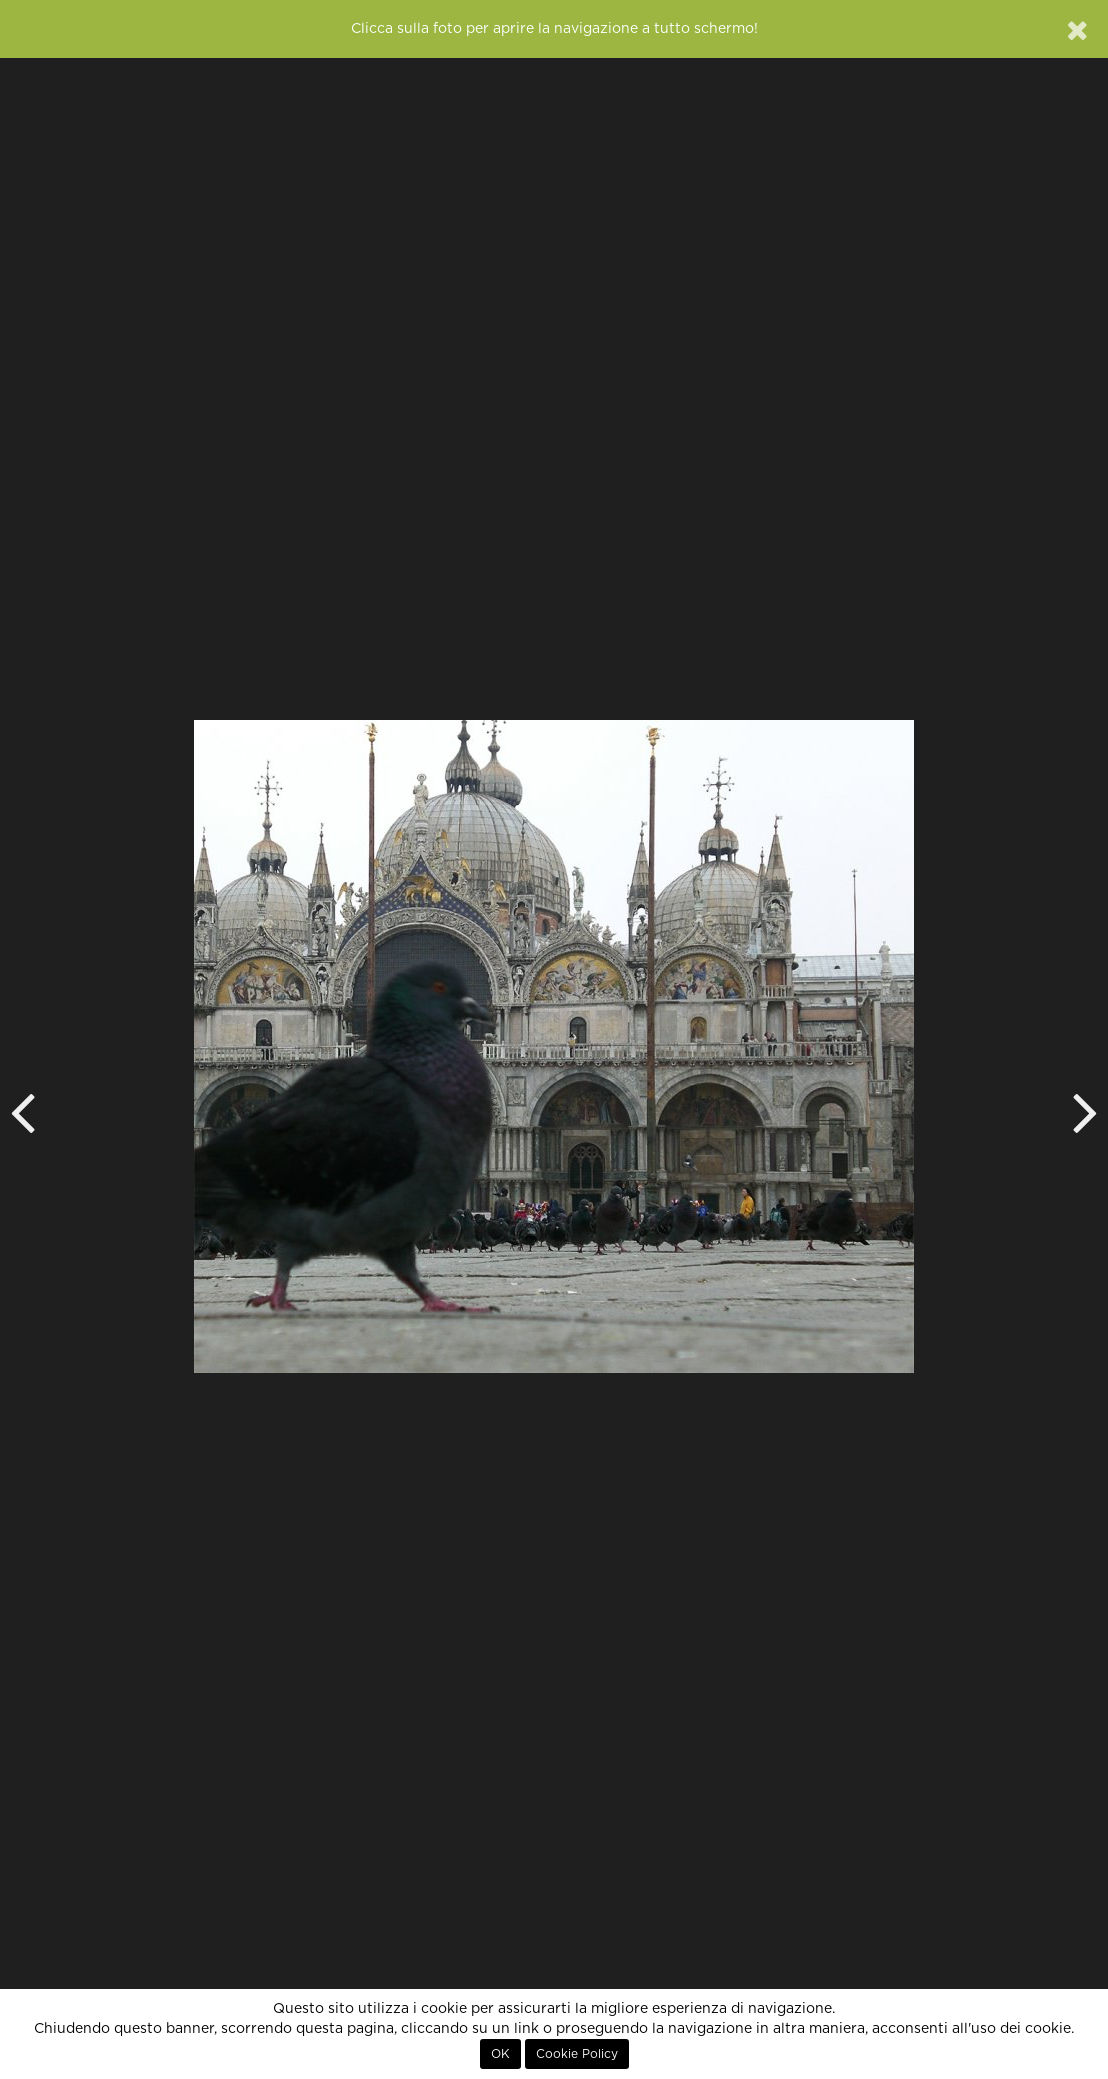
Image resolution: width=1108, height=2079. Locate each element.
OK (500, 2054)
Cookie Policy (577, 2054)
